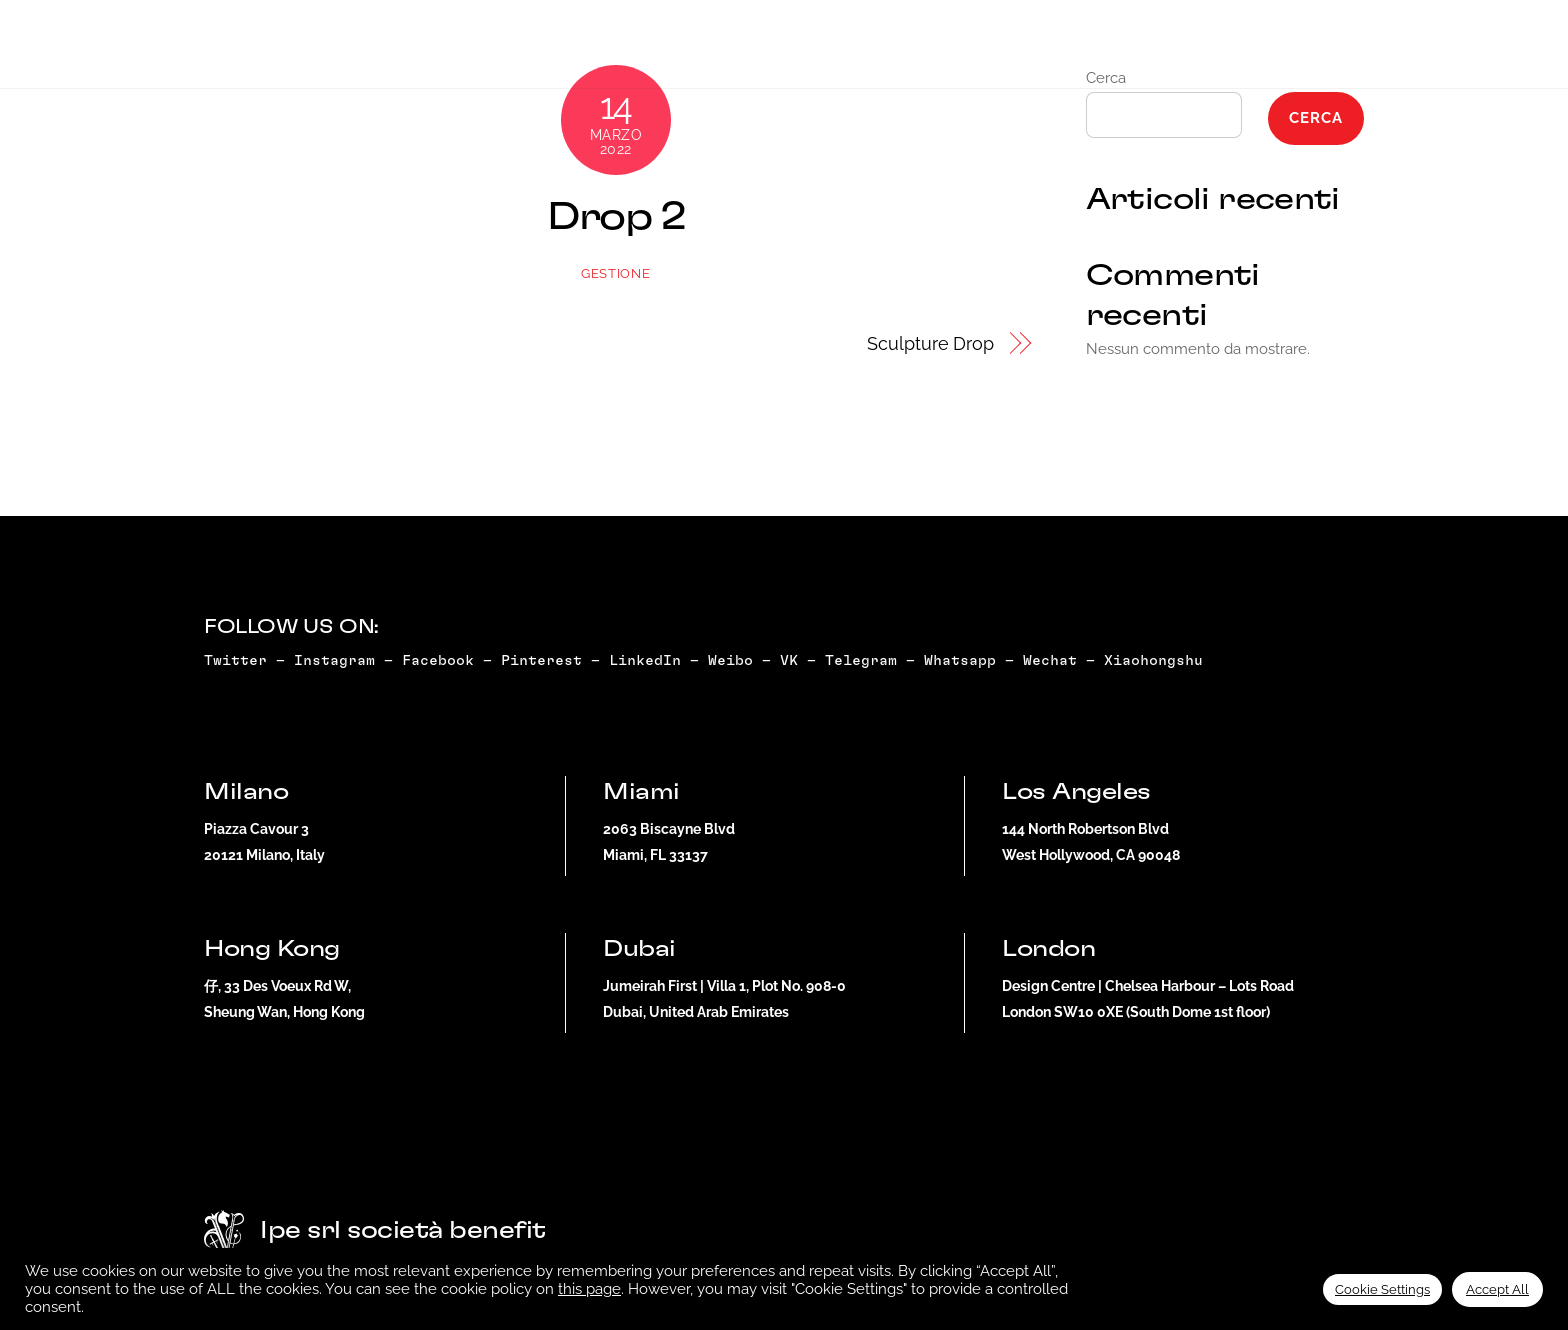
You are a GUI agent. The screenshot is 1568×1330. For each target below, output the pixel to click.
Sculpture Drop (930, 343)
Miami (1233, 51)
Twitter (235, 660)
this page (589, 1288)
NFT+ (642, 51)
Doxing (824, 51)
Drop (566, 51)
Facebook (438, 660)
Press (1021, 51)
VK (789, 660)
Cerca (1316, 118)
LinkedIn (645, 660)
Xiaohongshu (1158, 660)
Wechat (1050, 660)
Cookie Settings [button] (1382, 1289)
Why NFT (925, 51)
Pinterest (541, 660)
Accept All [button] (1497, 1289)
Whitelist (1127, 51)
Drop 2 (615, 217)
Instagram (334, 660)
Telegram (861, 660)
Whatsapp (960, 660)
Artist (728, 51)
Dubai (1319, 51)
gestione (615, 273)
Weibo (730, 660)
